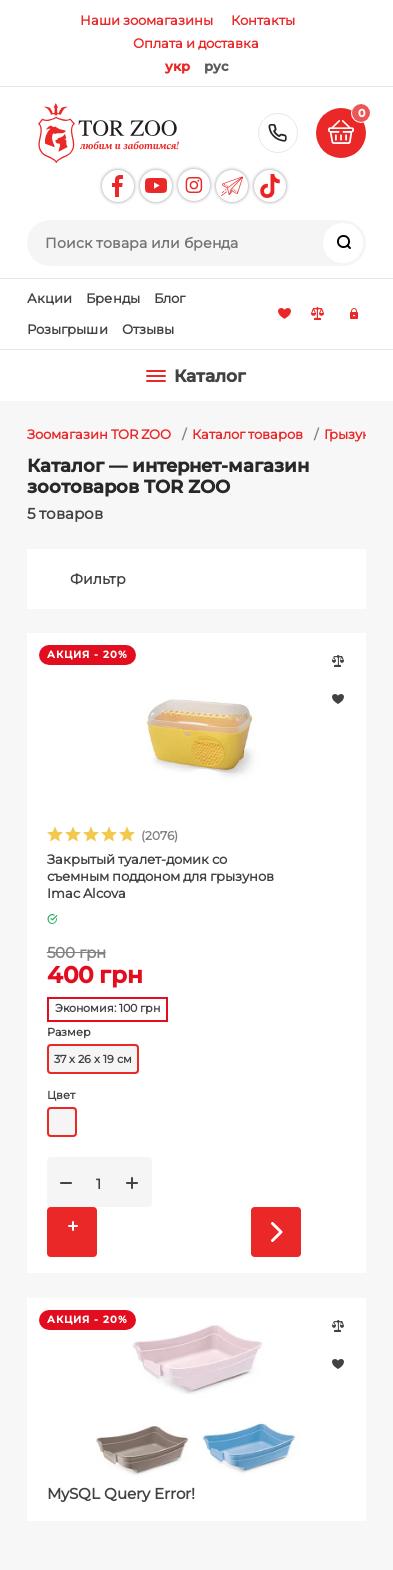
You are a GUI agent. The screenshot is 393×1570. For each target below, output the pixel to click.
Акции (50, 298)
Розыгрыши (67, 329)
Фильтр (98, 579)
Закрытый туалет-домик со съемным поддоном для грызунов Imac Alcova (160, 876)
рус (216, 66)
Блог (170, 298)
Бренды (113, 298)
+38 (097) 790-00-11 (278, 133)
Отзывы (148, 329)
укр (177, 66)
